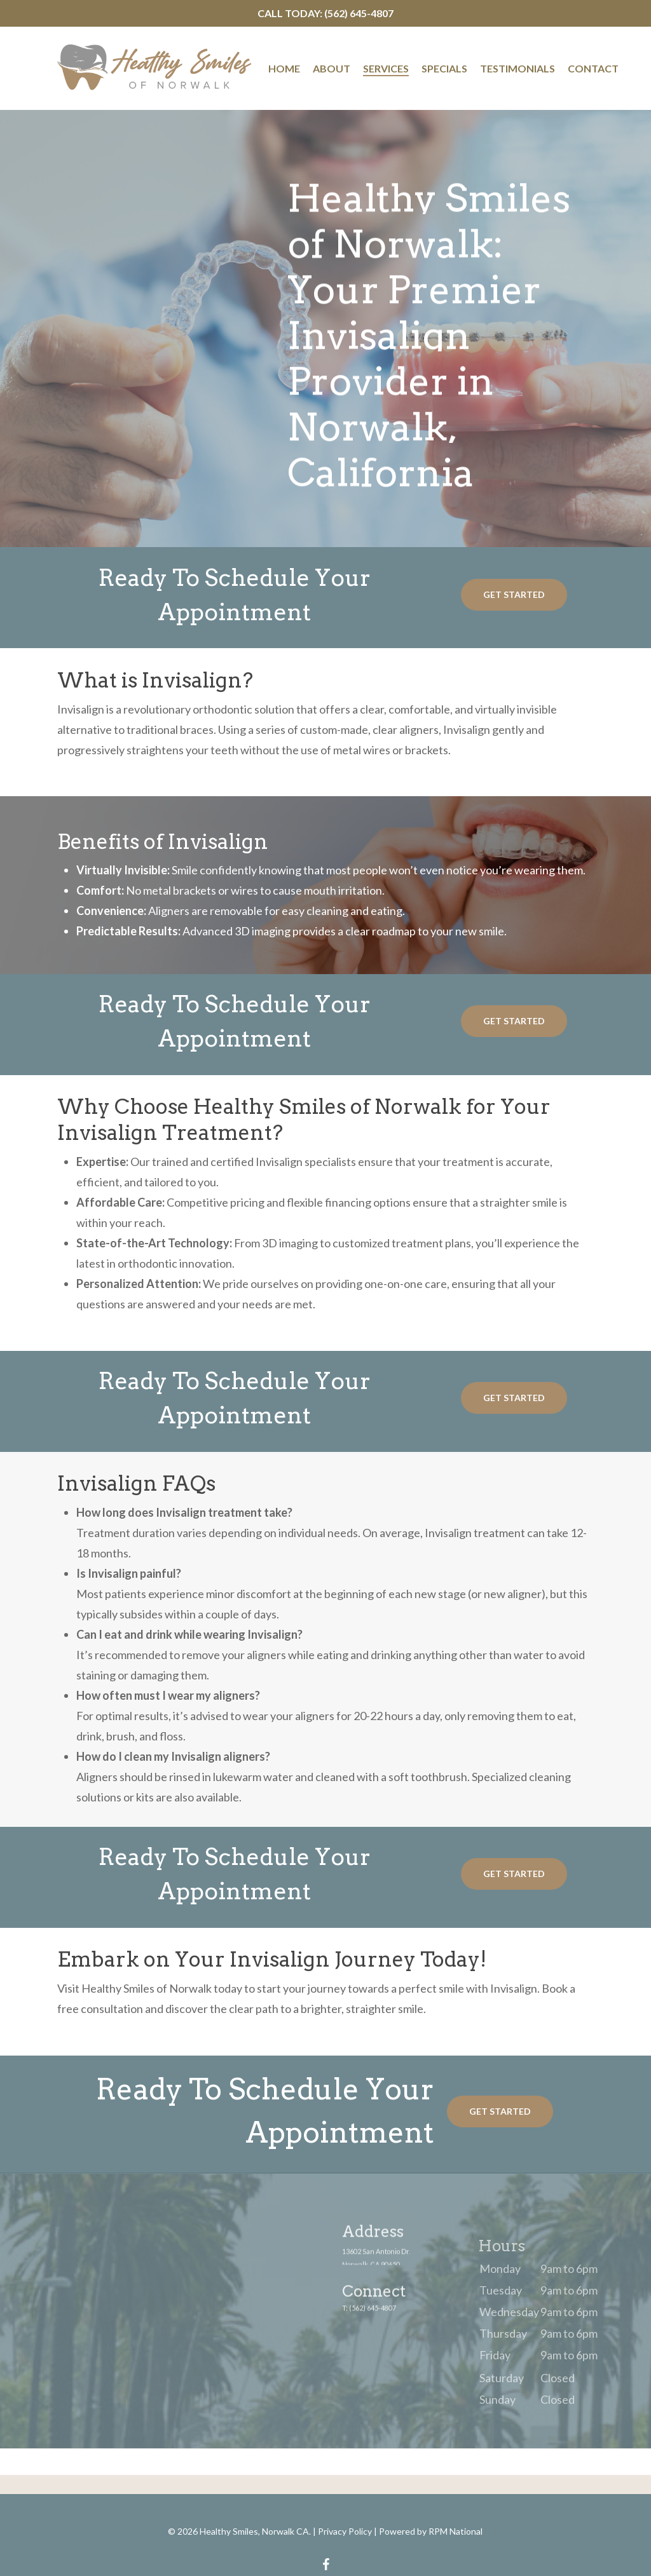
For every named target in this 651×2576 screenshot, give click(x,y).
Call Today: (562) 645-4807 (325, 13)
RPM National (455, 2531)
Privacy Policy (345, 2531)
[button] (514, 595)
